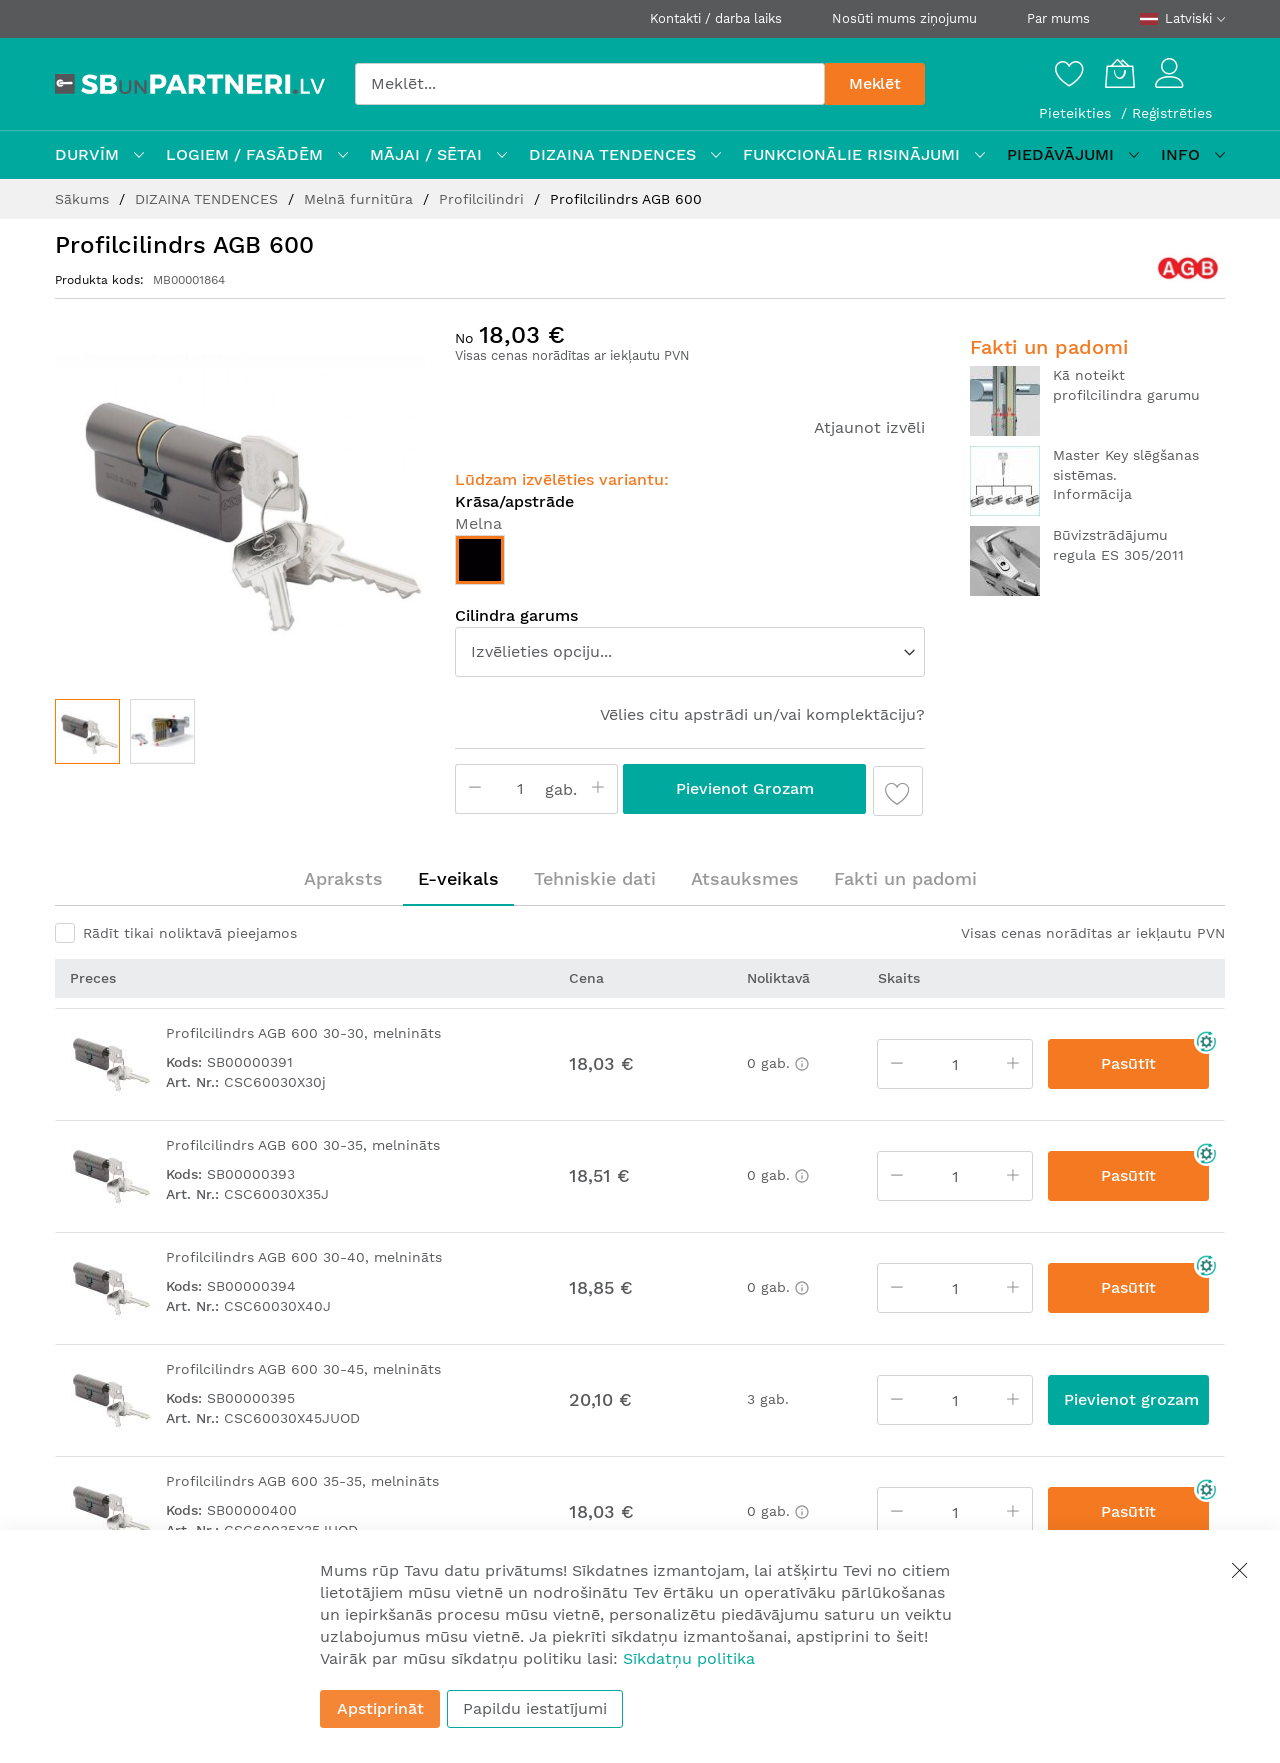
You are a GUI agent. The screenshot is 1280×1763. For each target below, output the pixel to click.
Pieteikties (1077, 113)
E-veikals (458, 878)
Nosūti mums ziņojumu (904, 18)
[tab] (343, 879)
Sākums (84, 199)
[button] (162, 731)
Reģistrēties (1172, 113)
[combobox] (590, 84)
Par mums (1058, 18)
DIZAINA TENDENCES (209, 199)
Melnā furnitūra (361, 199)
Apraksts (343, 878)
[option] (480, 560)
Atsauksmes (745, 878)
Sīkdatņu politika (689, 1658)
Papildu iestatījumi (535, 1708)
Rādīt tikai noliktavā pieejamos (190, 933)
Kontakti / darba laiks (716, 18)
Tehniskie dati (595, 878)
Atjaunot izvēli (869, 427)
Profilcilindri (484, 199)
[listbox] (690, 565)
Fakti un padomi (905, 878)
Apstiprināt (380, 1708)
